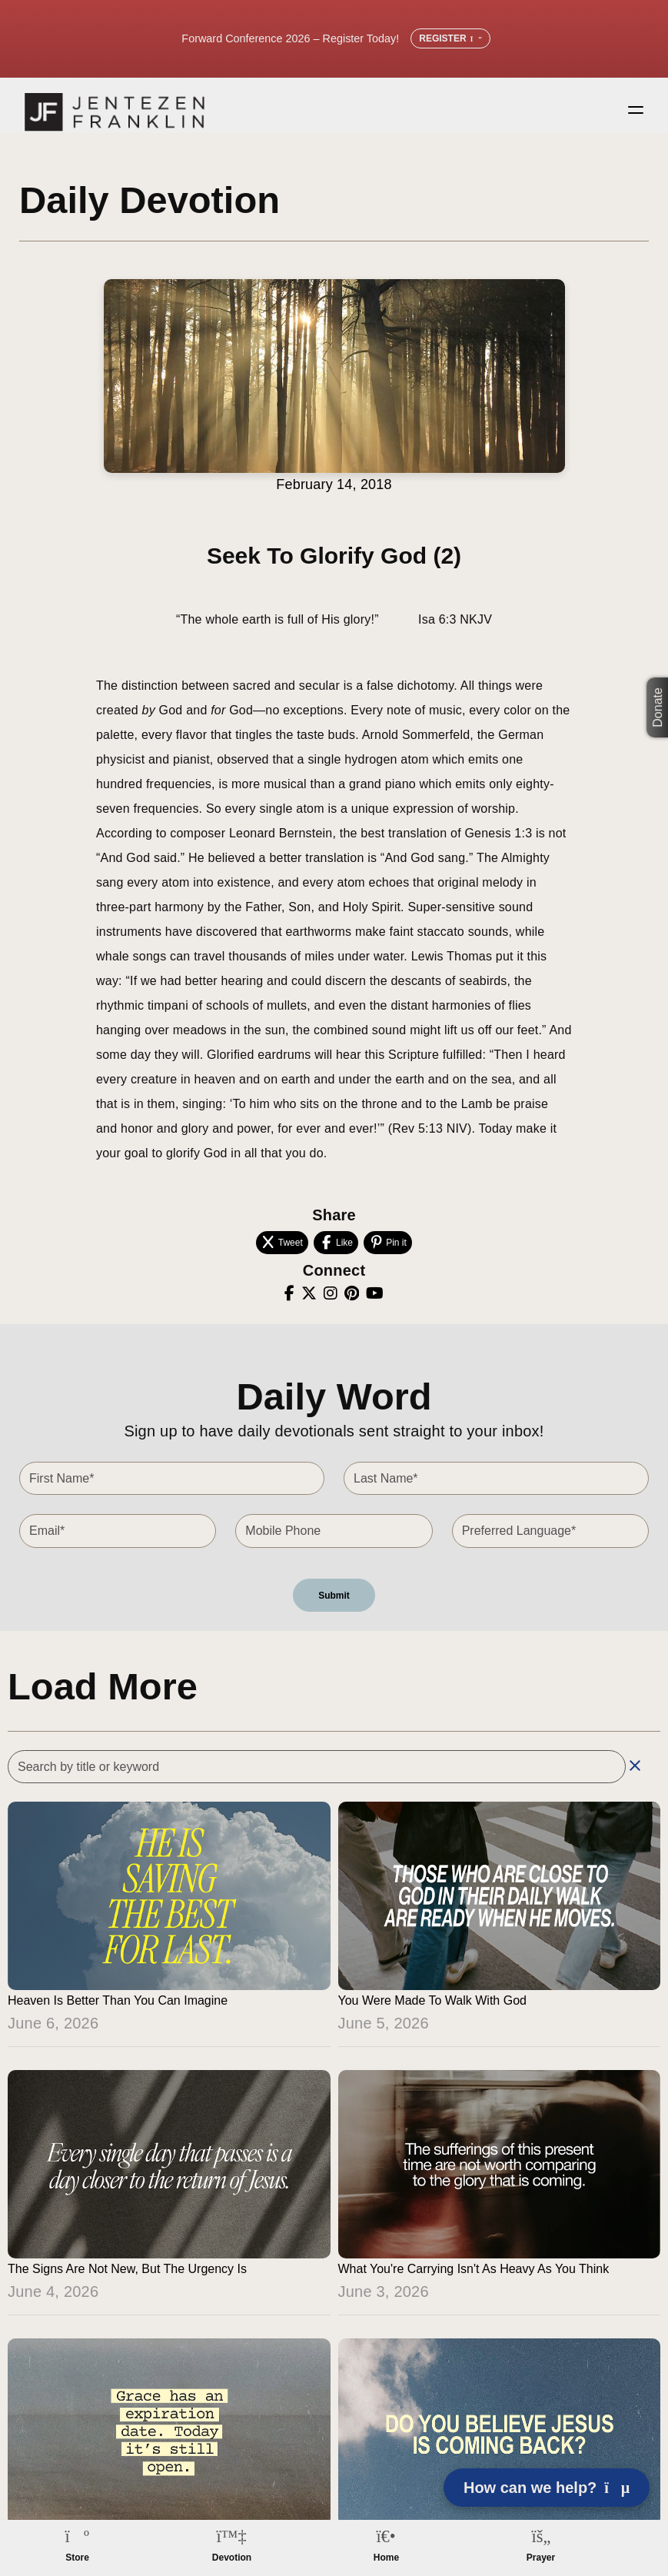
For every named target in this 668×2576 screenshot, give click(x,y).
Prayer (541, 2557)
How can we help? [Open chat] (547, 2487)
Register (450, 38)
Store (77, 2557)
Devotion (231, 2557)
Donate (657, 707)
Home (386, 2557)
